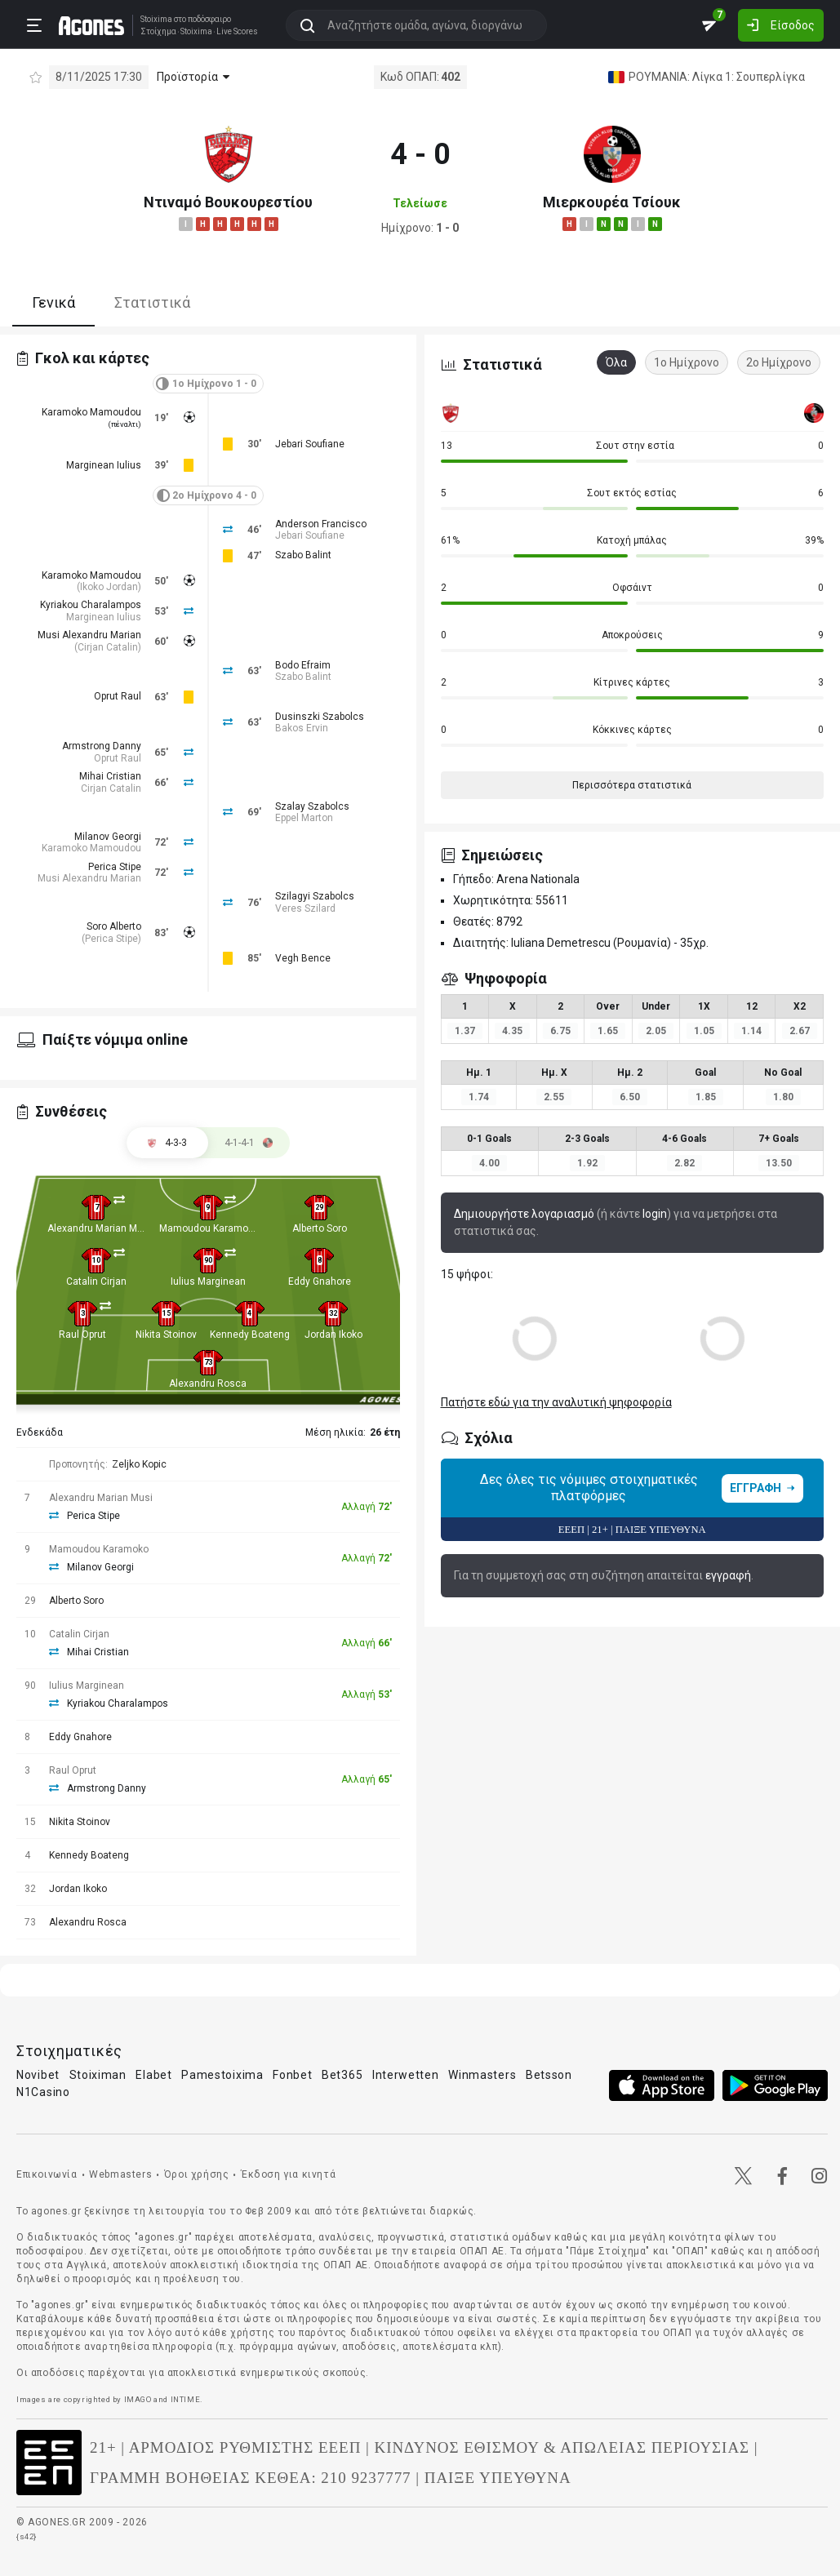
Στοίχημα (158, 32)
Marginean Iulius (103, 465)
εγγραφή (728, 1575)
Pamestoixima (222, 2074)
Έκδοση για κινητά (288, 2174)
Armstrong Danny (101, 746)
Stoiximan (98, 2074)
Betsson (549, 2074)
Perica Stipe (114, 867)
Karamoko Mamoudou (91, 412)
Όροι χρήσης (196, 2174)
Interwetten (405, 2074)
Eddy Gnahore (319, 1281)
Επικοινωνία (47, 2174)
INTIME (186, 2399)
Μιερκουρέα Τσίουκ (612, 202)
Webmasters (120, 2174)
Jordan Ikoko (333, 1334)
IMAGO (138, 2399)
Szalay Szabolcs (312, 806)
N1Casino (43, 2092)
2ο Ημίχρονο (778, 362)
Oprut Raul (117, 696)
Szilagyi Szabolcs (314, 896)
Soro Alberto (114, 926)
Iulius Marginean (208, 1281)
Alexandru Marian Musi (99, 1228)
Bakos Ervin (301, 728)
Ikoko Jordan (109, 587)
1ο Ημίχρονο (686, 362)
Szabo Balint (303, 555)
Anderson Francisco (321, 524)
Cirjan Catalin (108, 647)
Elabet (153, 2074)
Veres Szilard (305, 908)
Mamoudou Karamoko (209, 1228)
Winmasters (482, 2074)
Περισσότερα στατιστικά (631, 785)
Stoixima (156, 19)
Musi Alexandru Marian (89, 635)
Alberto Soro (319, 1228)
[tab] (249, 1142)
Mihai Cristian (110, 776)
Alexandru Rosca (208, 1383)
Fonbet (292, 2074)
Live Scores (237, 32)
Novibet (38, 2074)
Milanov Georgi (107, 836)
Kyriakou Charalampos (90, 605)
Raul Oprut (82, 1334)
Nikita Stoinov (166, 1334)
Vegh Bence (303, 958)
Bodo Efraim (303, 665)
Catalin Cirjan (96, 1281)
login (654, 1213)
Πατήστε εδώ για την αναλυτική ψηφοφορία (556, 1402)
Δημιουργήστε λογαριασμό (524, 1213)
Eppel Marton (304, 818)
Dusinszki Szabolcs (319, 716)
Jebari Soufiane (309, 444)
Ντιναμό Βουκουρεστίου (228, 202)
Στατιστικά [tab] (152, 302)
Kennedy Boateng (250, 1334)
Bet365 (342, 2074)
